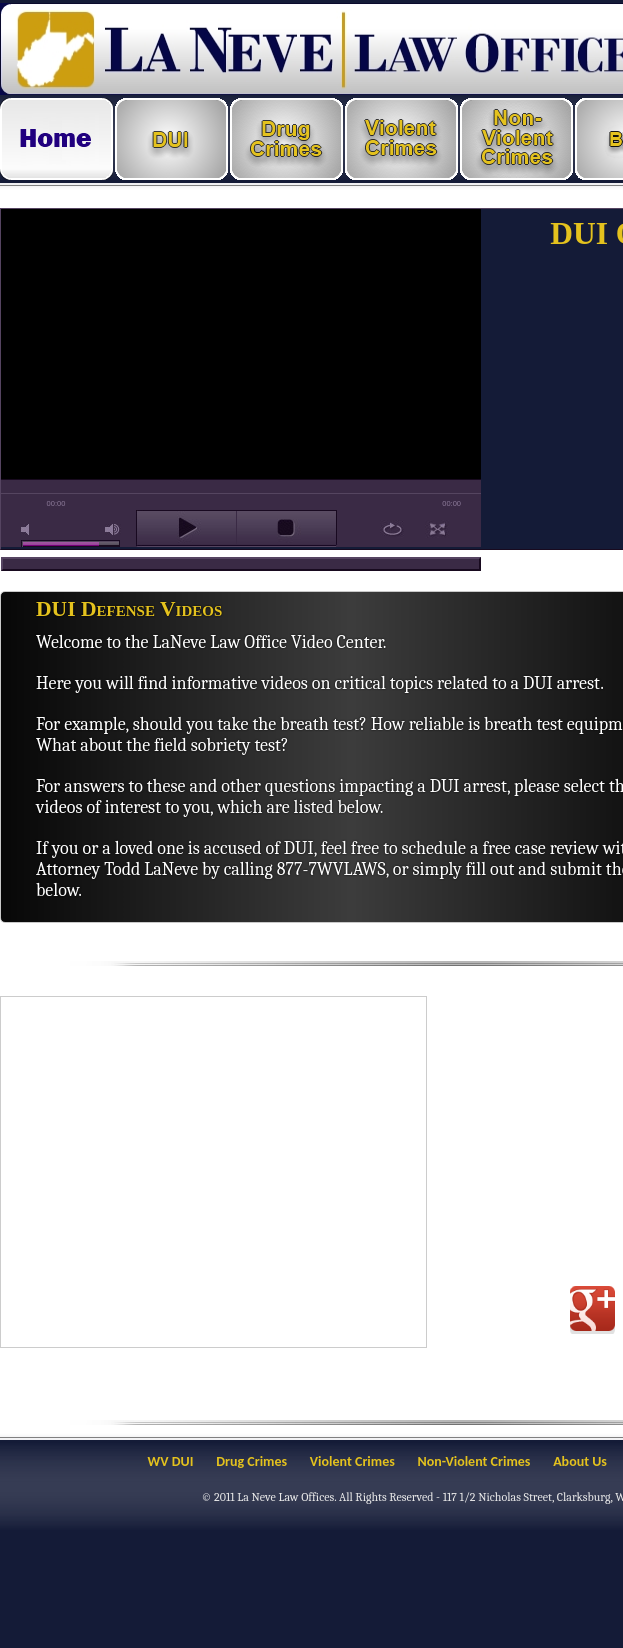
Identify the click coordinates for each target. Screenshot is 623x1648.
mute (29, 529)
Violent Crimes (352, 1461)
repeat (392, 529)
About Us (580, 1461)
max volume (113, 529)
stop (286, 528)
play (186, 528)
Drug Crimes (251, 1461)
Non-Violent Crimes (474, 1461)
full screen (437, 529)
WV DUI (171, 1461)
